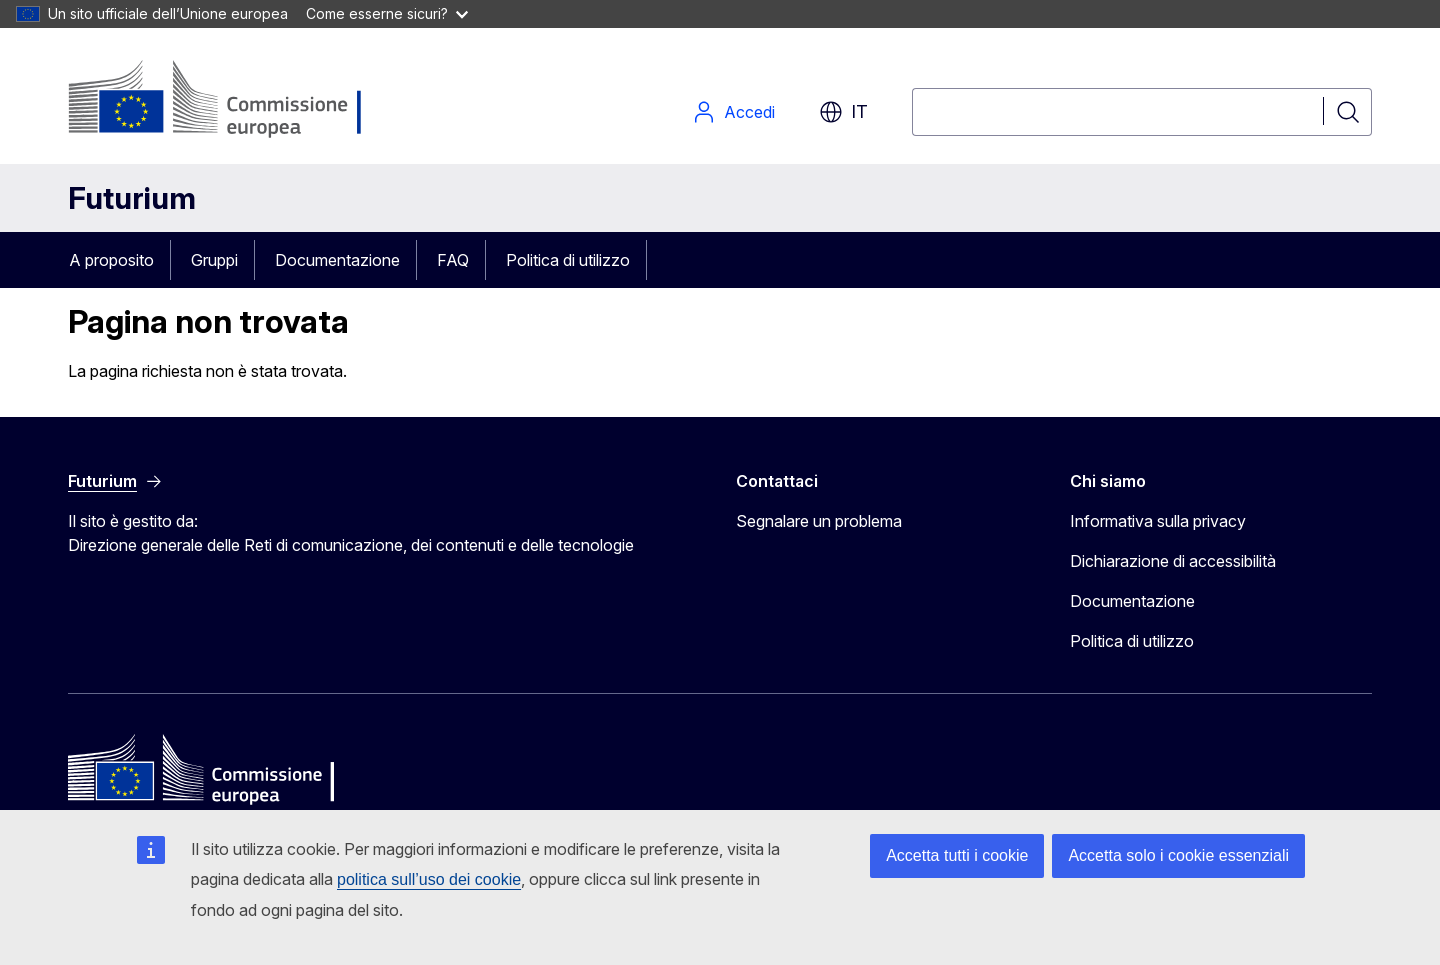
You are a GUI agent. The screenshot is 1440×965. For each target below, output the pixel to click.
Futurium (132, 198)
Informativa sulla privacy (1158, 521)
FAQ (453, 260)
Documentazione (337, 260)
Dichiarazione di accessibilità (1173, 561)
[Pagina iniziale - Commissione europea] (227, 100)
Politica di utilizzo (568, 260)
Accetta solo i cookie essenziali (1178, 855)
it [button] (843, 112)
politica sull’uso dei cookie (429, 879)
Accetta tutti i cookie (957, 855)
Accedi (733, 112)
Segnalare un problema (819, 521)
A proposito (111, 260)
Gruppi (214, 260)
